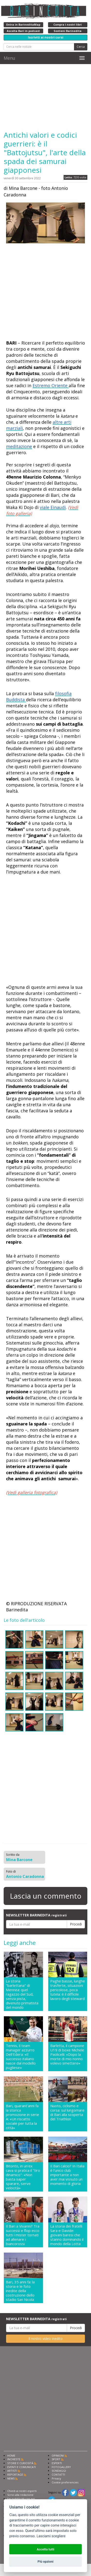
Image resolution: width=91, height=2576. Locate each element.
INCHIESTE (13, 2459)
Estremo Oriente (50, 385)
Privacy (56, 2478)
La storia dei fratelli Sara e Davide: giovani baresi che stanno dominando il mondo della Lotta (66, 2235)
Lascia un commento (45, 1896)
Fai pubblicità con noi (21, 2498)
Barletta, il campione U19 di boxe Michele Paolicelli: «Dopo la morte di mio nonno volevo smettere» (67, 2054)
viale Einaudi (53, 507)
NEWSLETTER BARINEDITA (36, 1915)
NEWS (11, 2478)
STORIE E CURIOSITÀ (20, 2463)
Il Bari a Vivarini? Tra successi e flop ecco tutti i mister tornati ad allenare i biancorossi (22, 2235)
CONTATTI (58, 2474)
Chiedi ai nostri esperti (22, 2491)
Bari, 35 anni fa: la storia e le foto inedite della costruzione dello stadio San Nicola (20, 2291)
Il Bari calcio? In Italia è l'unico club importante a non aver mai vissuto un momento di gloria (67, 2175)
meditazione (19, 446)
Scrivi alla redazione (20, 2495)
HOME (11, 2455)
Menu (9, 58)
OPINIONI (58, 2455)
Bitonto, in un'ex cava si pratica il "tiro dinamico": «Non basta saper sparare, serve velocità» (23, 2177)
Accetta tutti (45, 2549)
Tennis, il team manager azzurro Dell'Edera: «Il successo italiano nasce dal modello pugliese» (21, 2056)
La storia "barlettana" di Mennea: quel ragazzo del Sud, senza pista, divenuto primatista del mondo (22, 1994)
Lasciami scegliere (51, 2536)
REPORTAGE (15, 2474)
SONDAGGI (59, 2470)
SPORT (56, 2459)
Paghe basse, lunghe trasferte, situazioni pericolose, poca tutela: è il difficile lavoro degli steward (67, 1990)
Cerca (81, 47)
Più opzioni (45, 2561)
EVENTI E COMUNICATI (21, 2467)
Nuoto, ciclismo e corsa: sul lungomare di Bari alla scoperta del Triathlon (67, 2112)
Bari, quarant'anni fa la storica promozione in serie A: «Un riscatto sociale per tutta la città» (22, 2117)
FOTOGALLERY (61, 2467)
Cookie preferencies (65, 2482)
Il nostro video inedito (45, 2338)
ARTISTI (12, 2470)
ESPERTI (57, 2463)
